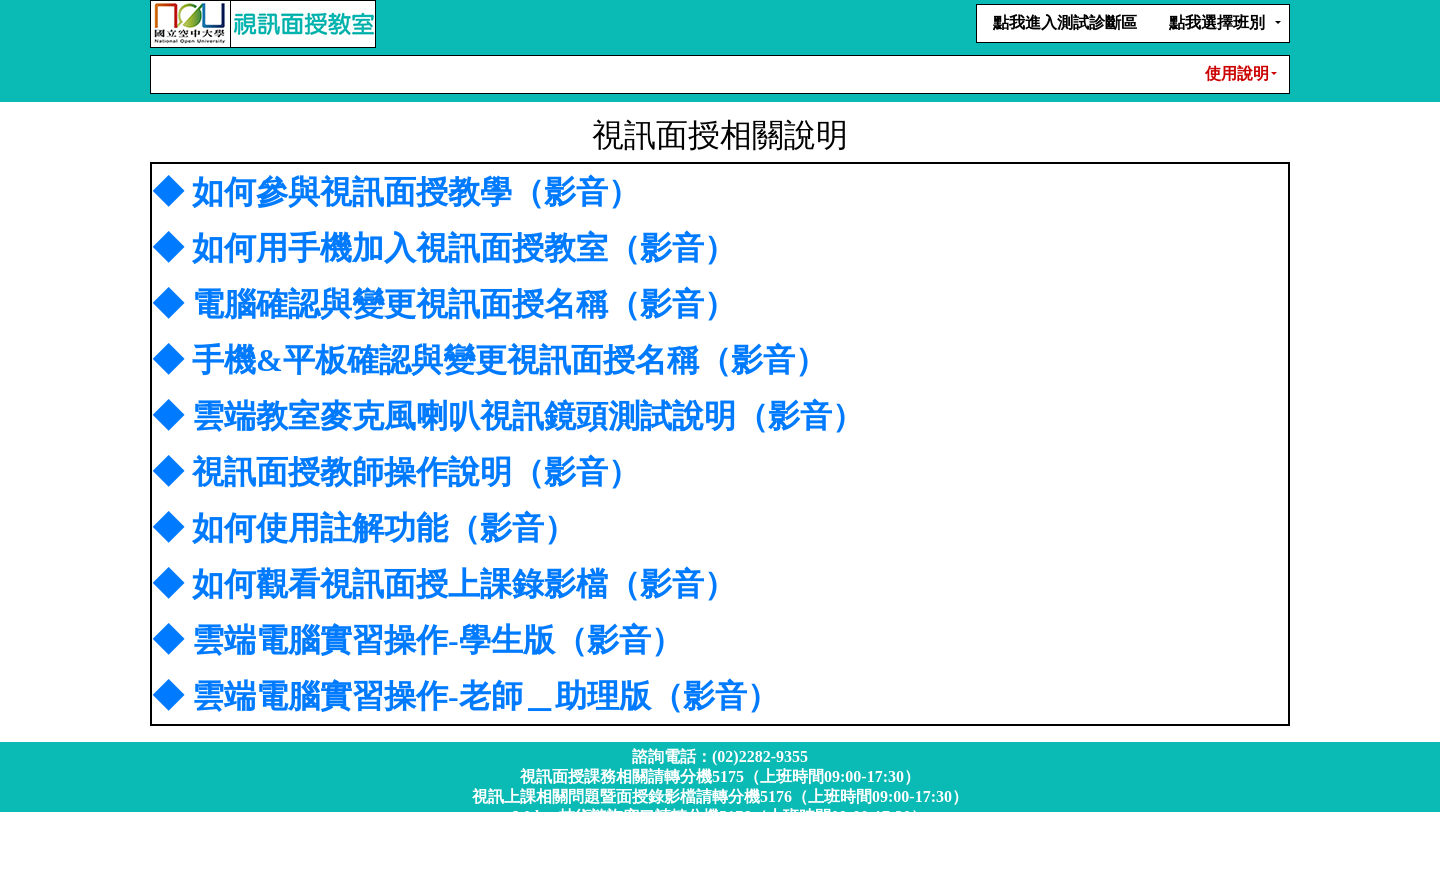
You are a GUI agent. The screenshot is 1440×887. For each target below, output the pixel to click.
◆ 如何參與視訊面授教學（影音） (396, 192)
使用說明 (1237, 73)
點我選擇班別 (1217, 22)
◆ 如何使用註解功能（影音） (364, 528)
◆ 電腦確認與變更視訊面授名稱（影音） (444, 304)
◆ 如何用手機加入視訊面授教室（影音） (444, 248)
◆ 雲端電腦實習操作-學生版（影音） (417, 640)
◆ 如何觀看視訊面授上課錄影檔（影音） (444, 584)
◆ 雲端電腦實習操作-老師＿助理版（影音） (465, 696)
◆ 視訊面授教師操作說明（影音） (396, 472)
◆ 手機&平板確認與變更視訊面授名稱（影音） (489, 360)
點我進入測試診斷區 (1065, 22)
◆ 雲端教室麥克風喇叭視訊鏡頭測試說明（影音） (508, 416)
